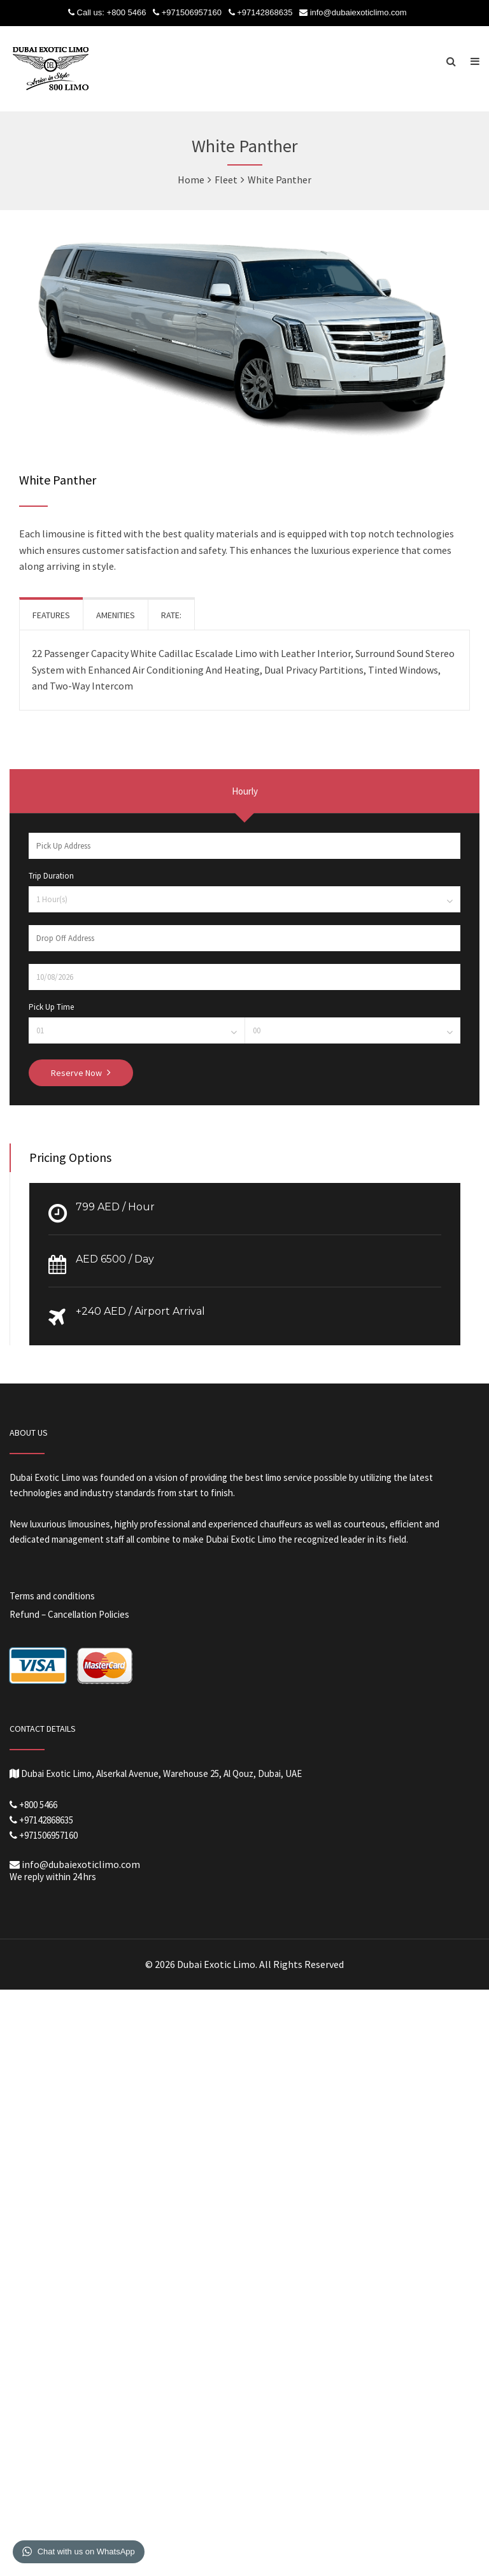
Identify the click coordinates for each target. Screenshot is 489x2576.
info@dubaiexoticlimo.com (358, 12)
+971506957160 (192, 12)
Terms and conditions (52, 1596)
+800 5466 (126, 12)
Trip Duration (51, 876)
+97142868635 (264, 12)
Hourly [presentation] (245, 791)
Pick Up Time (51, 1007)
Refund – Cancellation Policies (69, 1614)
